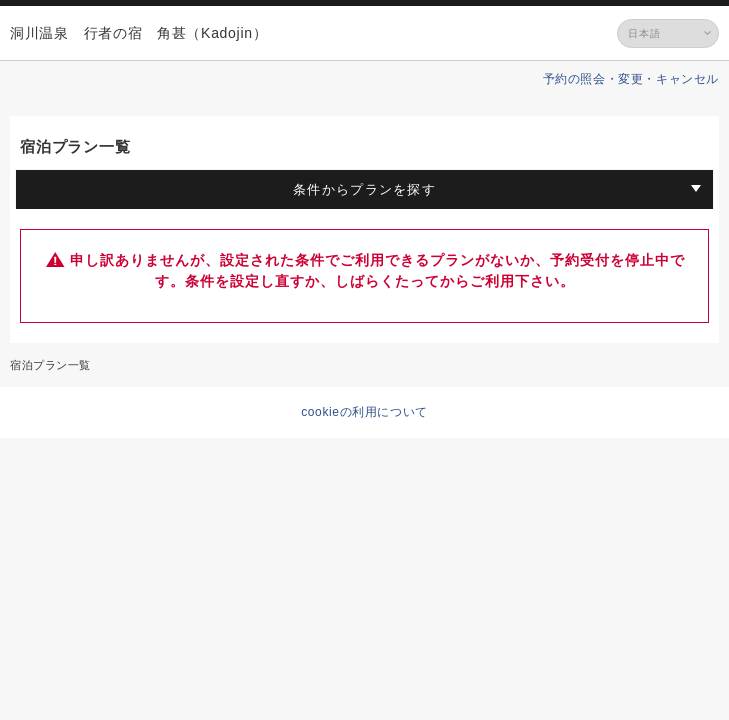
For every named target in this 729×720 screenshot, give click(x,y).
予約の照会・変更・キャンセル (631, 79)
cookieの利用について (364, 412)
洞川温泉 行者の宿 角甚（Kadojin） (138, 33)
